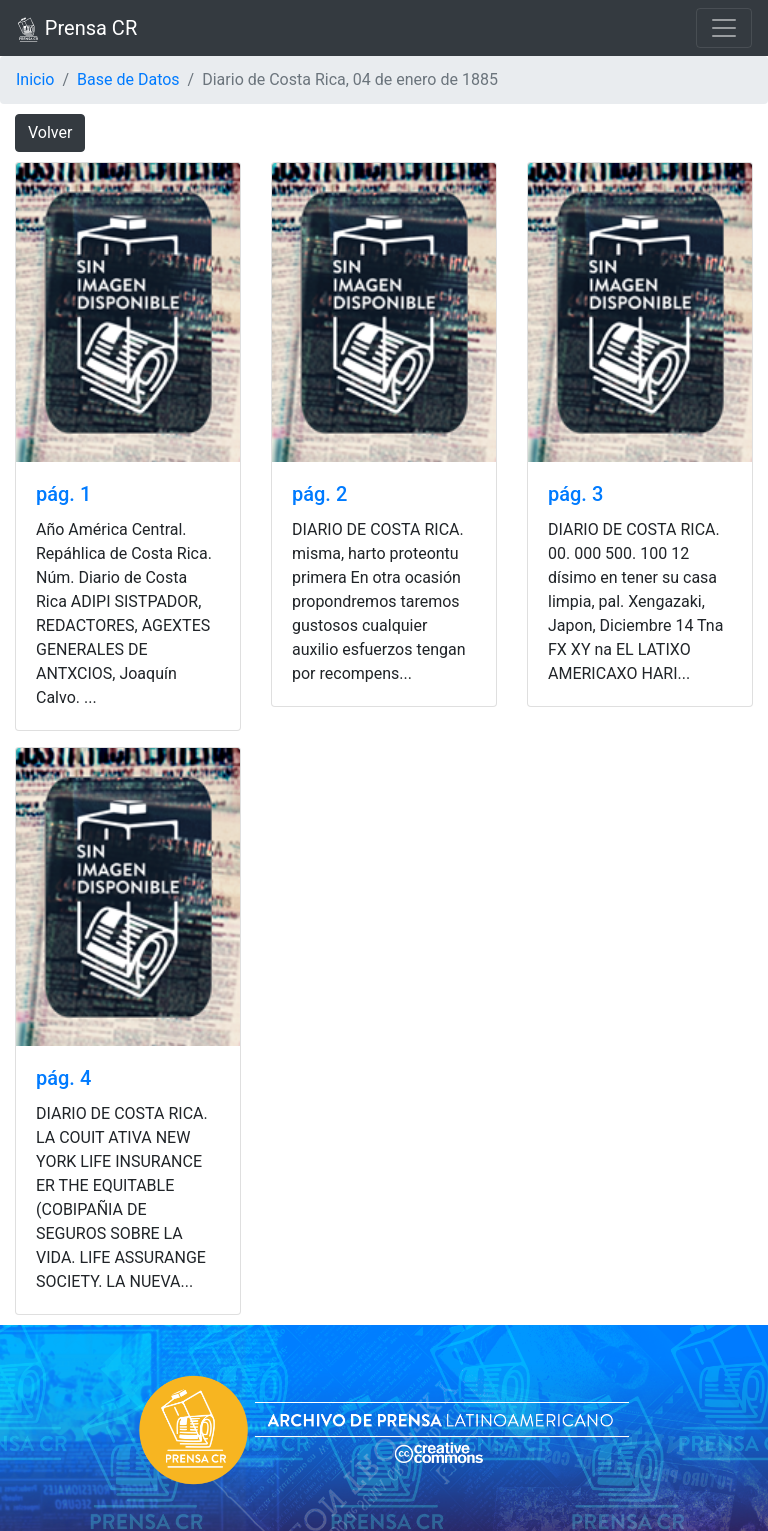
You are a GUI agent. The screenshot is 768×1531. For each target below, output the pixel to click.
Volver (50, 132)
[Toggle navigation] (724, 28)
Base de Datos (128, 79)
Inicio (35, 79)
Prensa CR (76, 29)
